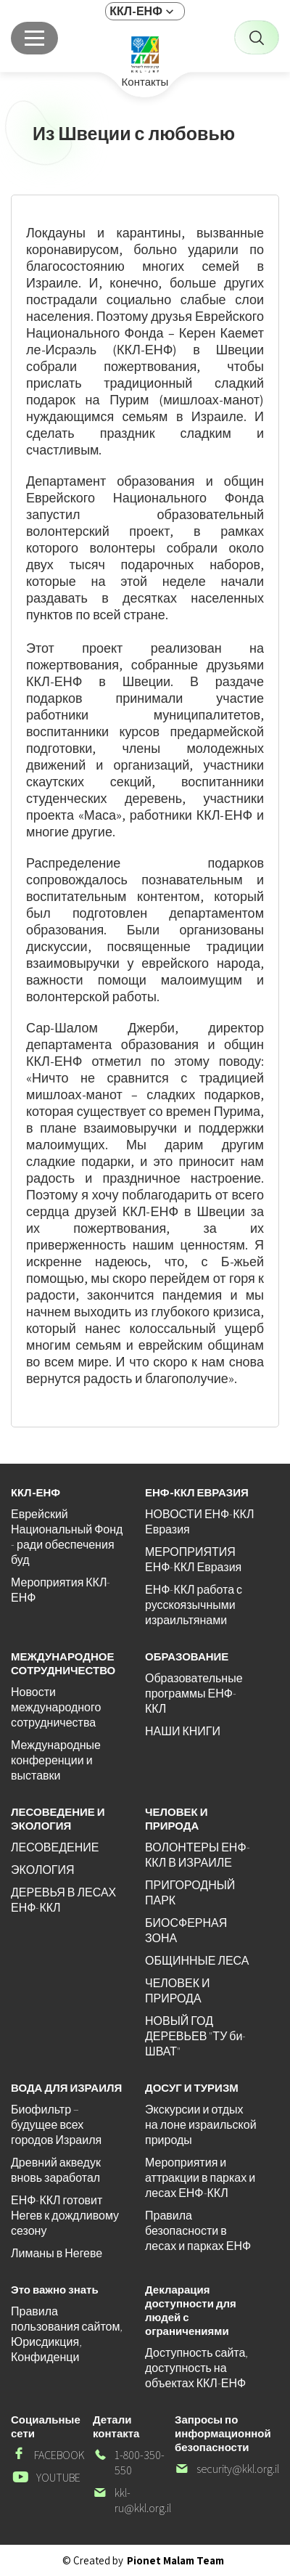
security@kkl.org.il (227, 2469)
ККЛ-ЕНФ (135, 11)
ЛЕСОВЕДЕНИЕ (55, 1847)
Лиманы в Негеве (56, 2253)
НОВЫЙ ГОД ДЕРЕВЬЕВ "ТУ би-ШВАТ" (195, 2036)
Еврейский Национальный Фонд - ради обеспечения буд (67, 1537)
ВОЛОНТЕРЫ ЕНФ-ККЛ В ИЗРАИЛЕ (197, 1855)
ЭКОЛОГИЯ (43, 1870)
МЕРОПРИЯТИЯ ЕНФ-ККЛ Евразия (193, 1559)
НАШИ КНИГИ (182, 1731)
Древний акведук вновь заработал (56, 2170)
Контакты (145, 82)
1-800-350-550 (129, 2462)
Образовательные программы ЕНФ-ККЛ (194, 1693)
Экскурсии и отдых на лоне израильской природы (201, 2125)
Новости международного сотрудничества (56, 1707)
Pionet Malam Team (175, 2560)
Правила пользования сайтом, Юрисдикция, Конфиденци (67, 2334)
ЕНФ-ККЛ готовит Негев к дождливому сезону (65, 2215)
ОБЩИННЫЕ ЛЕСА (197, 1960)
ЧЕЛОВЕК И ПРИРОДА (177, 1991)
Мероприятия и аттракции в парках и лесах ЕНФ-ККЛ (200, 2178)
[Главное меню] (34, 38)
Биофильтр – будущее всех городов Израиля (56, 2125)
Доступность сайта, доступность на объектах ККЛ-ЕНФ (196, 2368)
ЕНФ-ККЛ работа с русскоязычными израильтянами (193, 1605)
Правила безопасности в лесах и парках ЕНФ (198, 2231)
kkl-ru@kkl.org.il (132, 2500)
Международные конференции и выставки (56, 1760)
